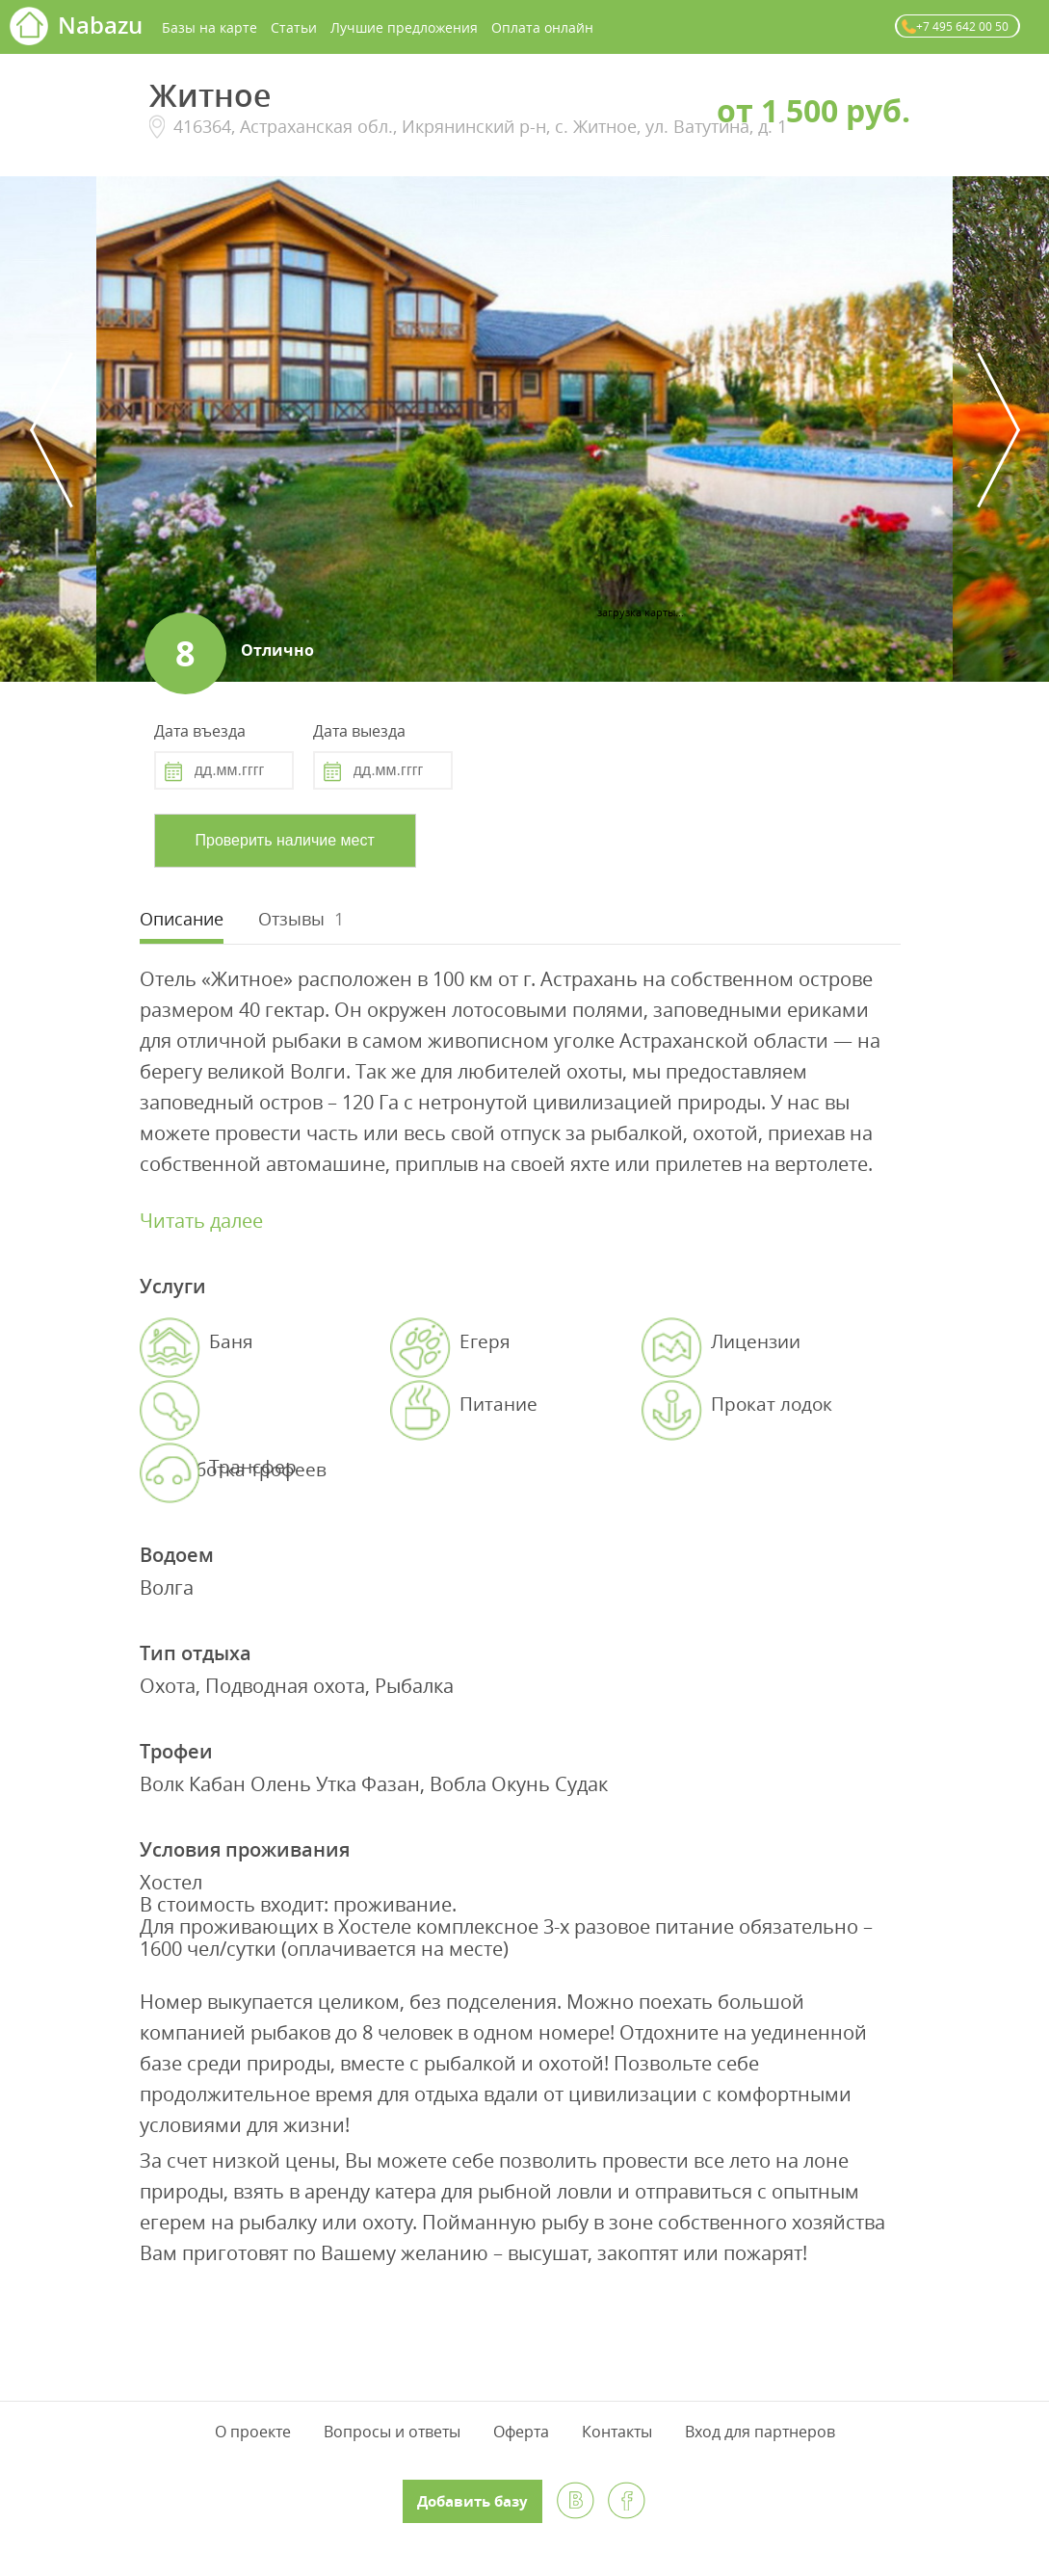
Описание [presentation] (181, 918)
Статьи (294, 27)
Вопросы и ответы (392, 2431)
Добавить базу (472, 2501)
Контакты (617, 2431)
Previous (51, 429)
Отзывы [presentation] (291, 918)
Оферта (521, 2431)
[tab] (181, 921)
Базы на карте (209, 27)
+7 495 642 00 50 (962, 26)
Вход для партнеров (760, 2431)
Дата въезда (200, 731)
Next (998, 429)
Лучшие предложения (404, 27)
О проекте (253, 2431)
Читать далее (201, 1221)
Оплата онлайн (542, 27)
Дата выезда (359, 731)
